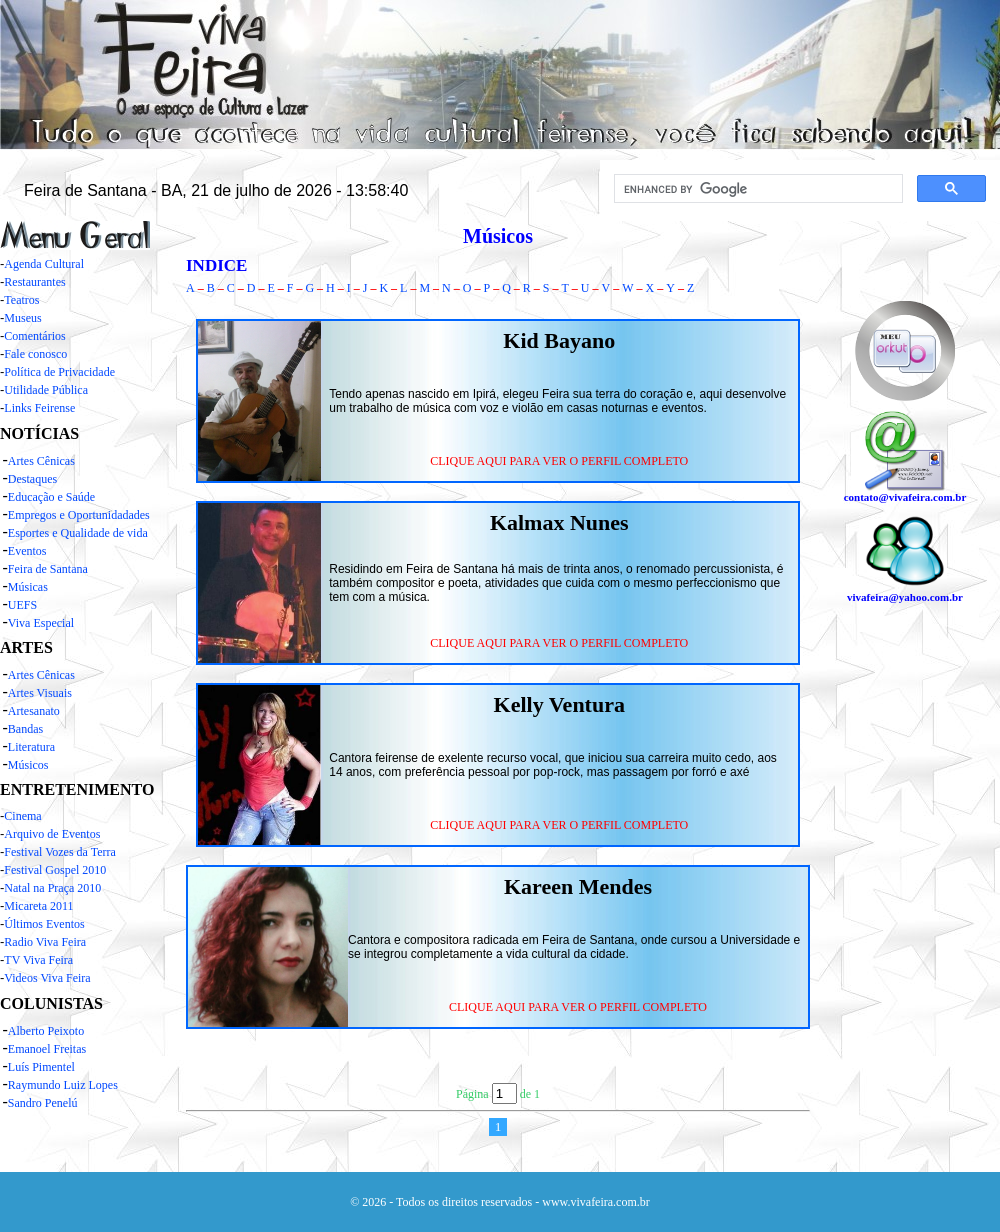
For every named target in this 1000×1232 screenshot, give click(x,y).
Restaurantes (34, 282)
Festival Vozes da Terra (59, 852)
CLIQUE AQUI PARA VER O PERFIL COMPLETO (559, 461)
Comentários (34, 336)
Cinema (22, 816)
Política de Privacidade (59, 372)
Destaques (32, 479)
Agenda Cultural (44, 264)
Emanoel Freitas (47, 1049)
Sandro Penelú (43, 1103)
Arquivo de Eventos (52, 834)
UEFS (22, 605)
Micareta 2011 (38, 906)
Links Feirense (39, 408)
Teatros (21, 300)
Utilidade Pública (46, 390)
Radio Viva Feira (45, 942)
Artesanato (34, 711)
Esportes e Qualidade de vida (78, 533)
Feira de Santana (48, 569)
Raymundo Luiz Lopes (63, 1085)
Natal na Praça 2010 (52, 888)
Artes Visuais (40, 693)
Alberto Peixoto (46, 1031)
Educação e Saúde (51, 497)
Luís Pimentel (41, 1067)
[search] (756, 189)
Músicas (28, 587)
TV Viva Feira (38, 960)
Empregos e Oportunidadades (79, 515)
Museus (22, 318)
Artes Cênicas (41, 461)
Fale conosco (35, 354)
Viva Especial (41, 623)
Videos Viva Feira (47, 978)
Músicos (28, 765)
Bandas (25, 729)
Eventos (27, 551)
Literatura (31, 747)
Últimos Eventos (44, 924)
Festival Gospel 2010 (55, 870)
